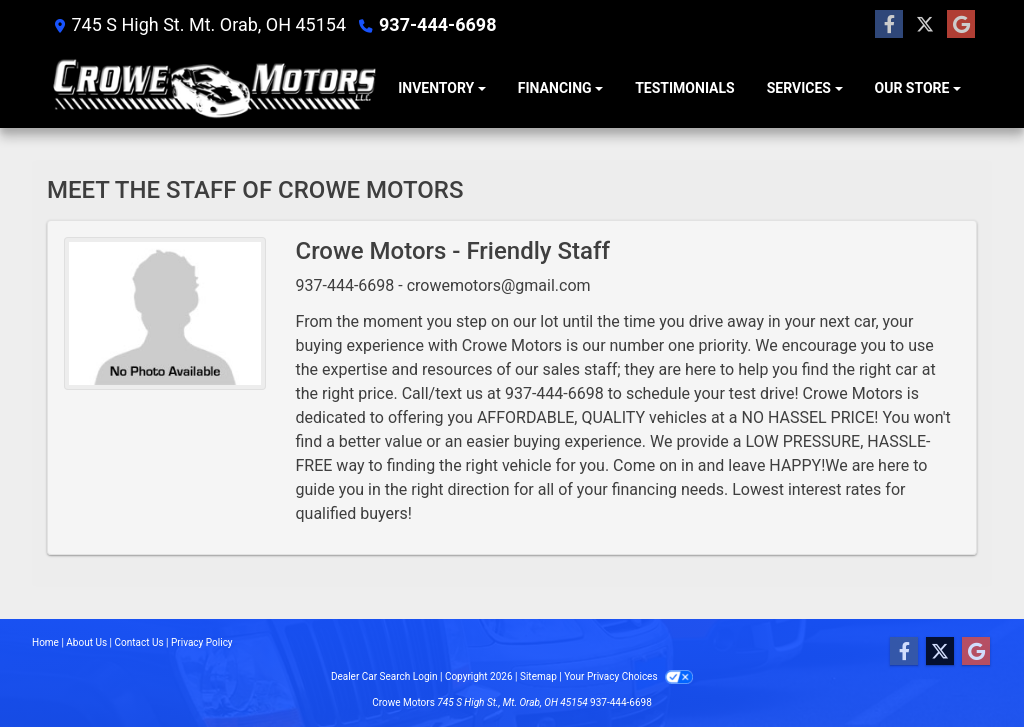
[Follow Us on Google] (961, 25)
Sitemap (538, 676)
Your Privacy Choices (628, 676)
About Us (86, 642)
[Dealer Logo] (214, 89)
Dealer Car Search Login (384, 676)
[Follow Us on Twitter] (925, 25)
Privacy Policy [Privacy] (202, 642)
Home (45, 642)
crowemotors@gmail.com (499, 285)
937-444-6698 (437, 24)
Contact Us (139, 642)
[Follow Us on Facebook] (889, 25)
